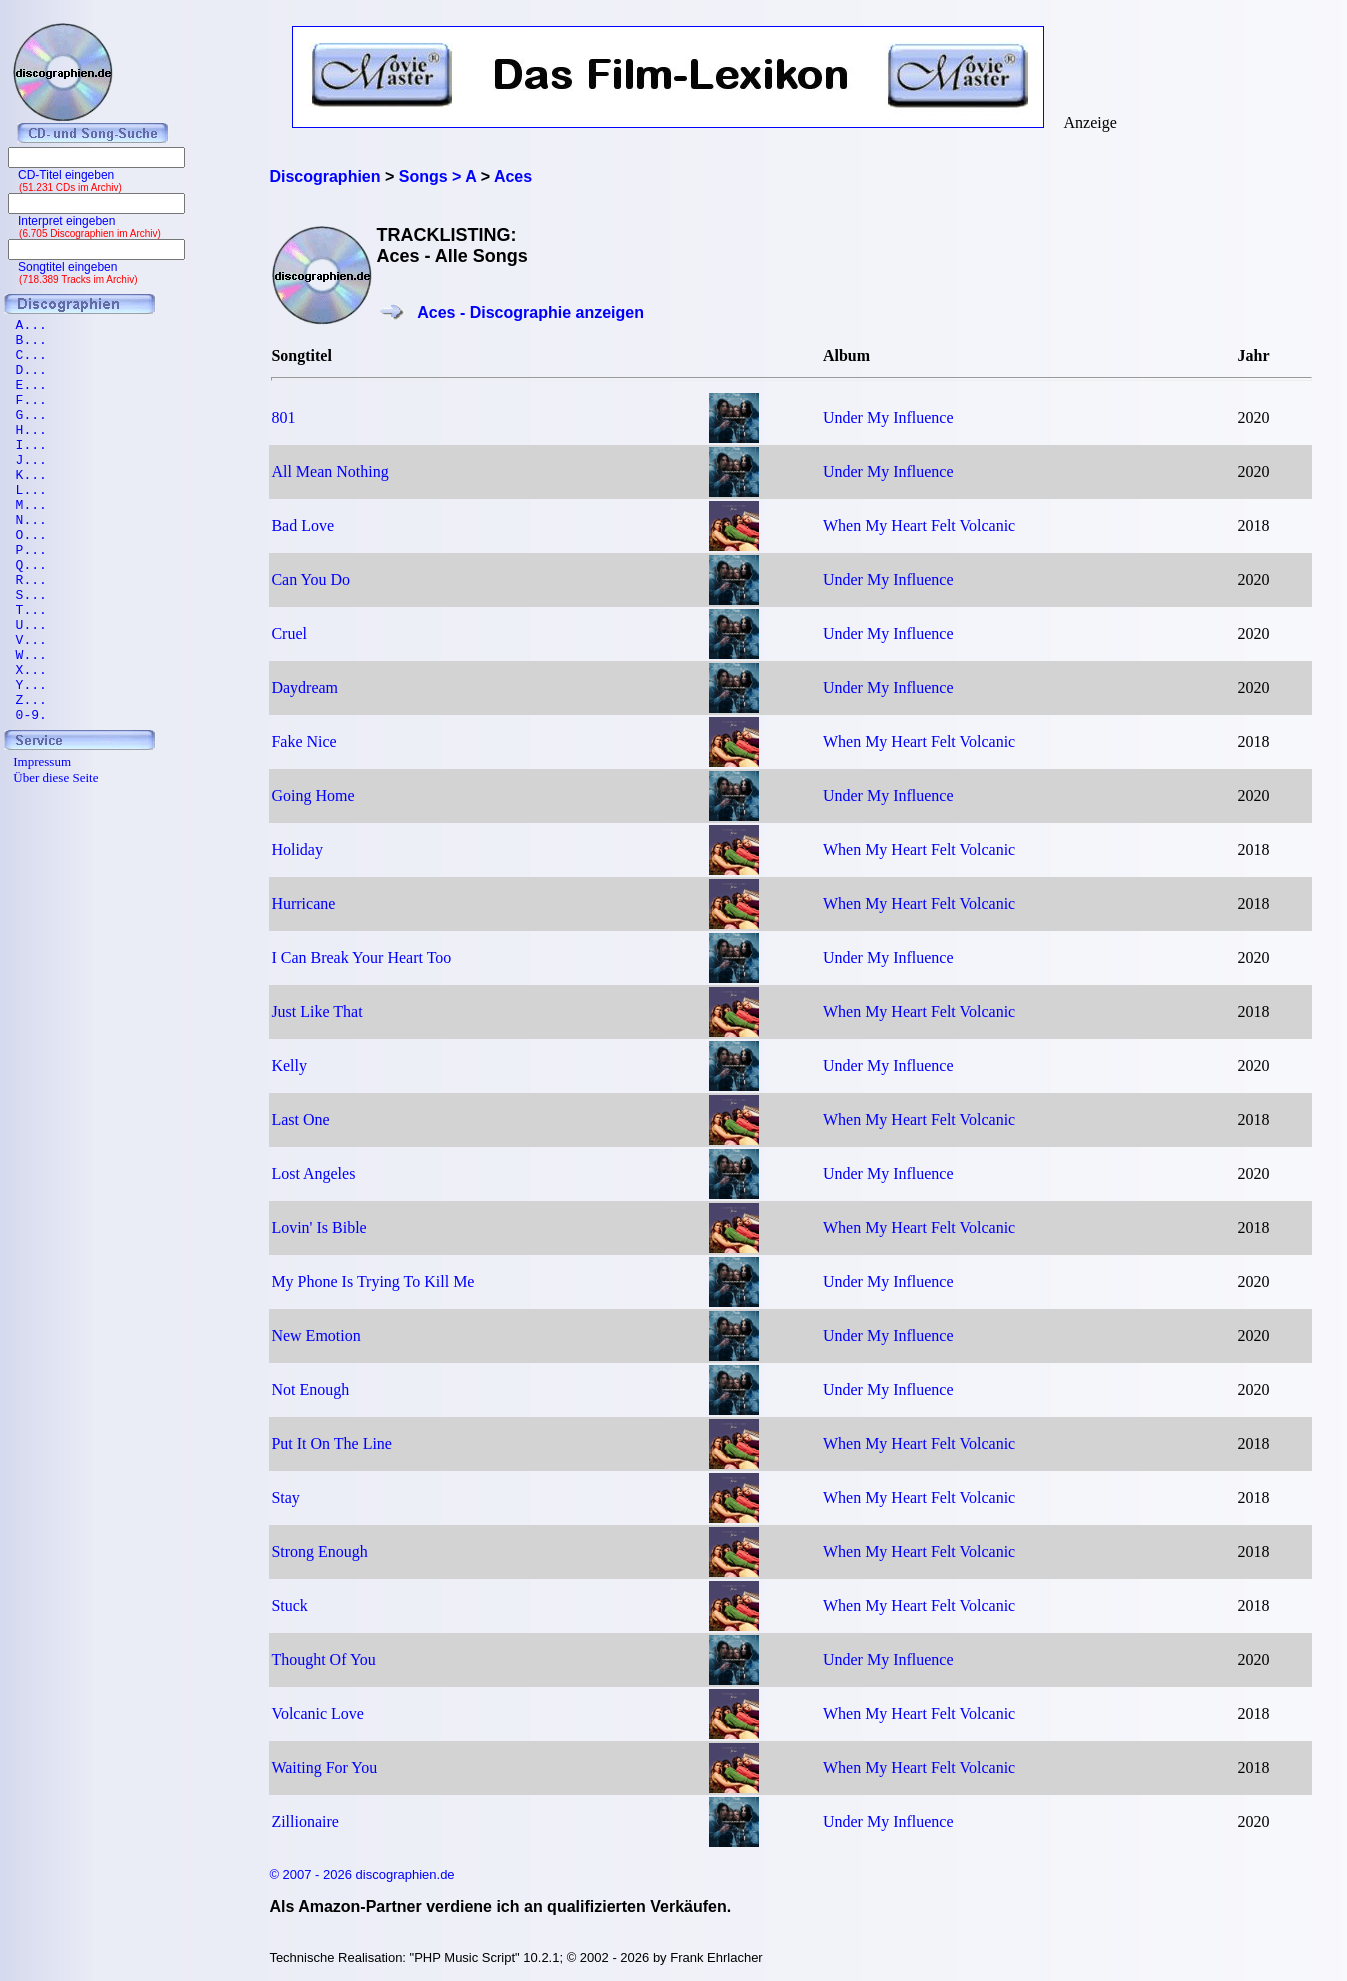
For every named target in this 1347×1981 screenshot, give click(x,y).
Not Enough (310, 1389)
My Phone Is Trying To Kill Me (372, 1281)
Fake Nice (303, 741)
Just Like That (316, 1011)
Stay (285, 1497)
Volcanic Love (317, 1713)
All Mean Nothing (329, 471)
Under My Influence (888, 417)
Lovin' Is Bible (318, 1227)
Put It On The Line (331, 1443)
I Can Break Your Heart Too (361, 957)
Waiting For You (324, 1767)
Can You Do (310, 579)
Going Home (312, 795)
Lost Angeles (313, 1173)
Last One (300, 1119)
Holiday (297, 849)
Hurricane (303, 903)
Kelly (289, 1065)
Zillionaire (305, 1821)
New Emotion (315, 1335)
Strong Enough (319, 1551)
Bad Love (302, 525)
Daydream (304, 687)
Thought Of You (323, 1659)
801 (283, 417)
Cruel (289, 633)
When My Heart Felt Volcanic (919, 525)
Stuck (289, 1605)
